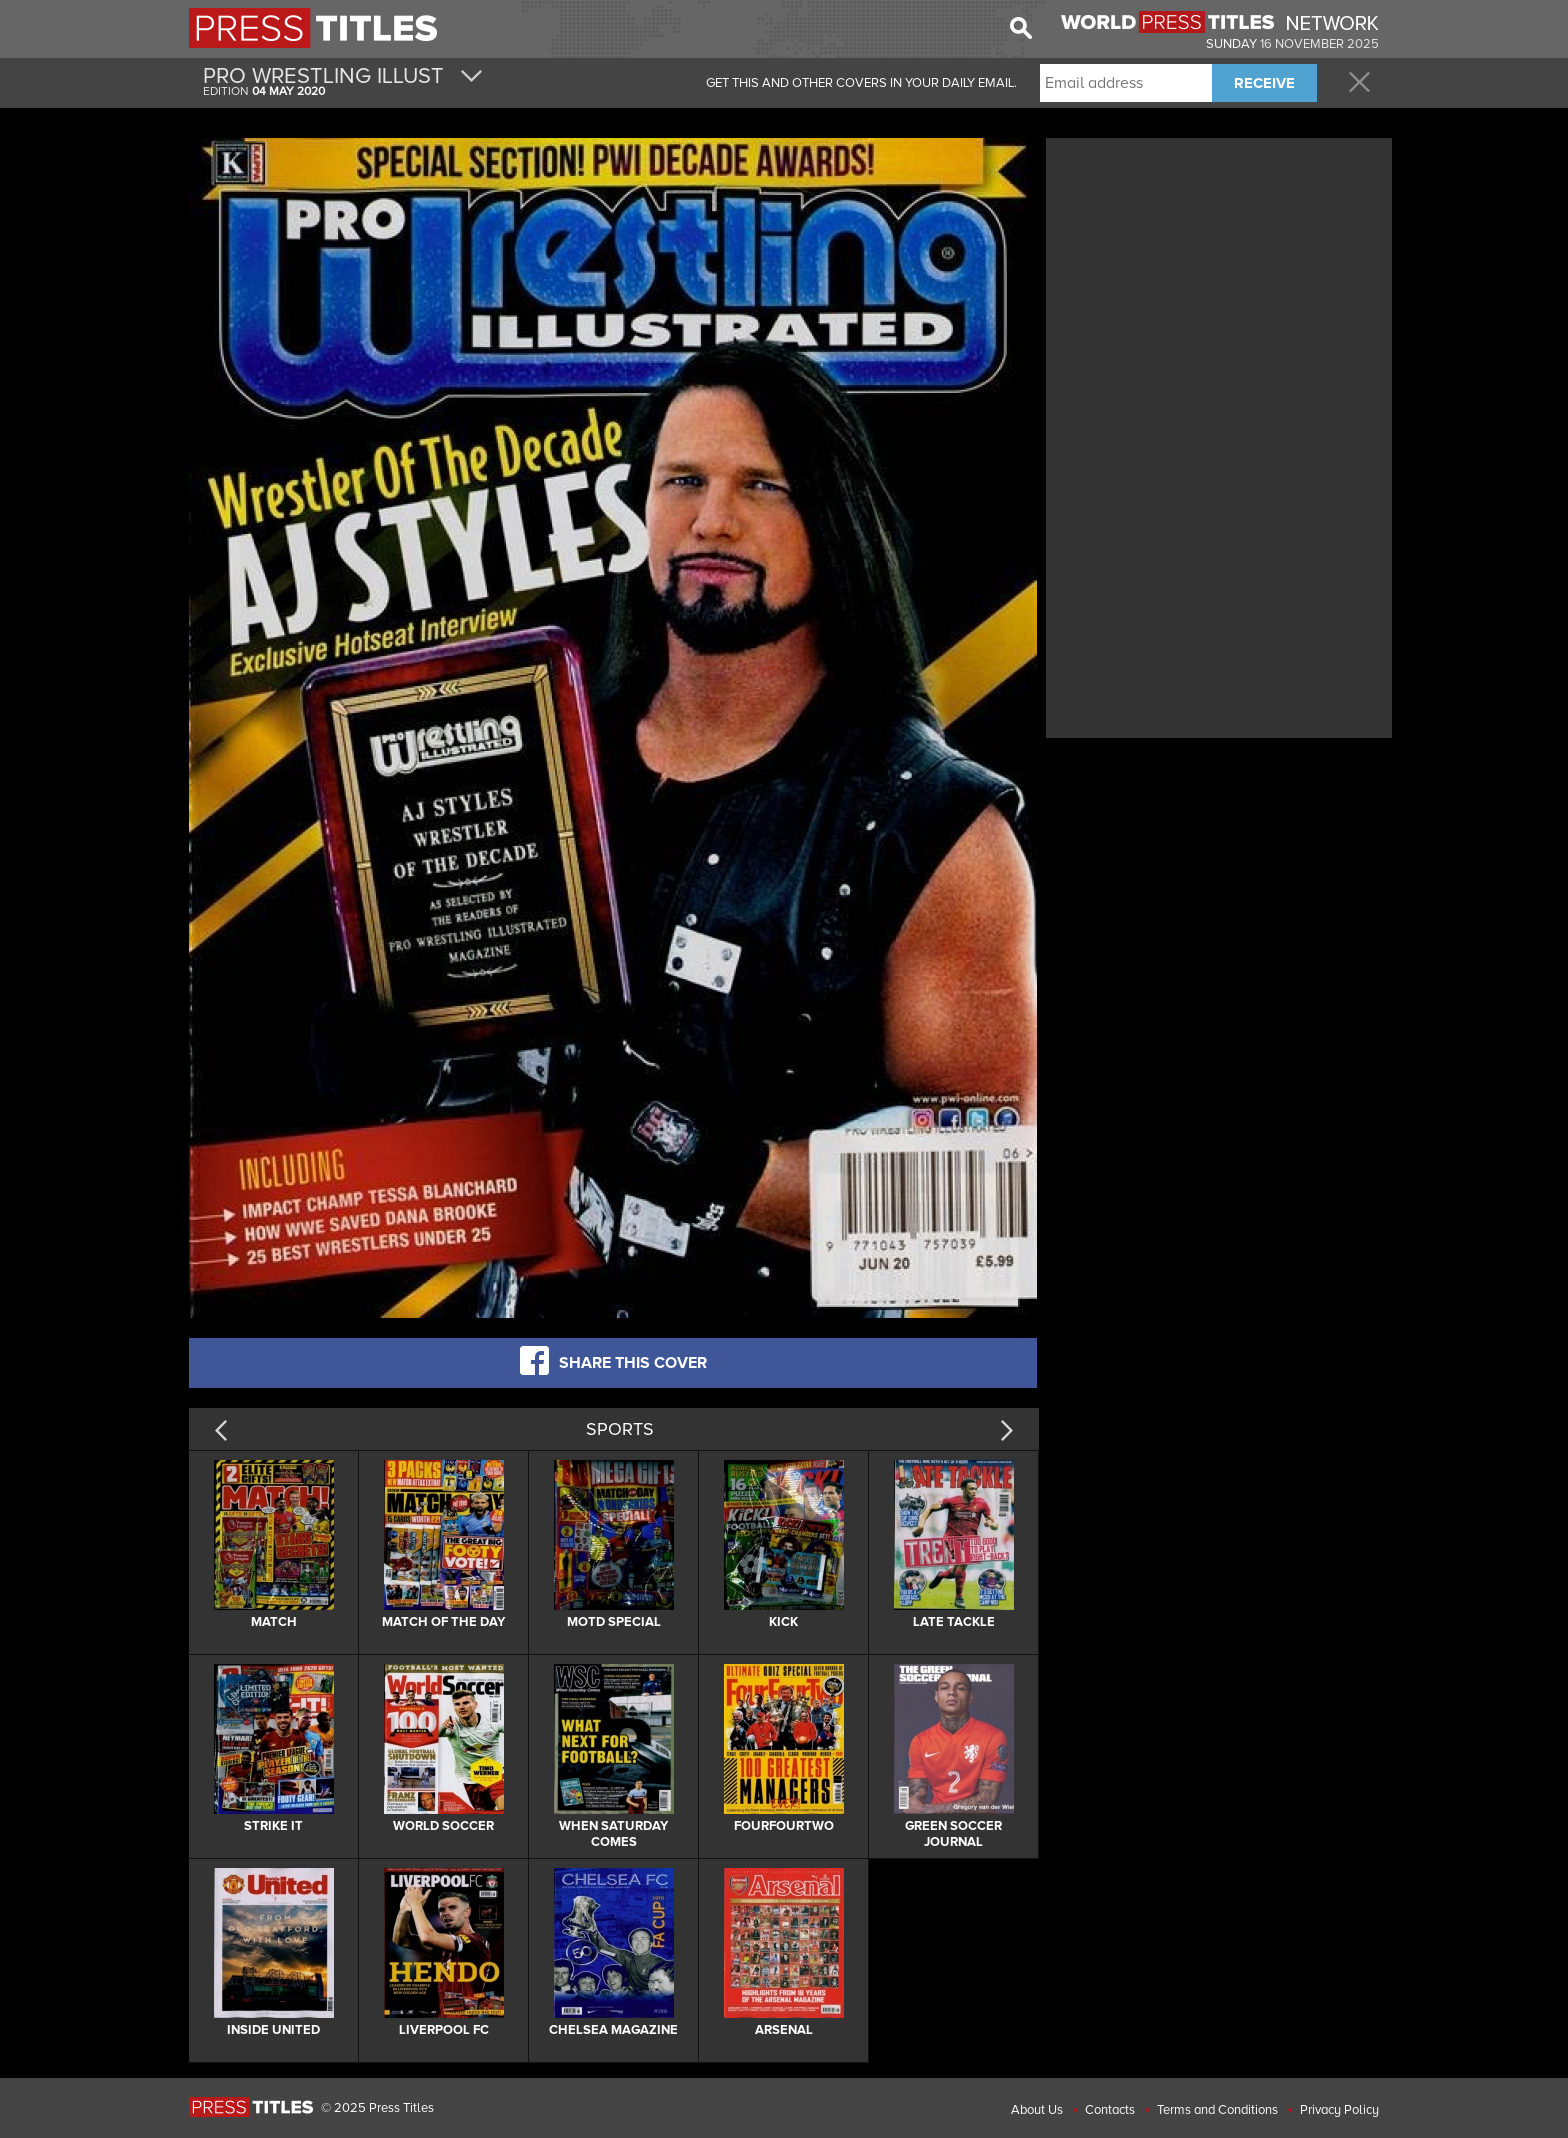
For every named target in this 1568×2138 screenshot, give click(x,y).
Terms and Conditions (1217, 2110)
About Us (1037, 2110)
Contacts (1110, 2110)
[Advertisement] (1219, 283)
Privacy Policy (1339, 2110)
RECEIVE (1264, 83)
